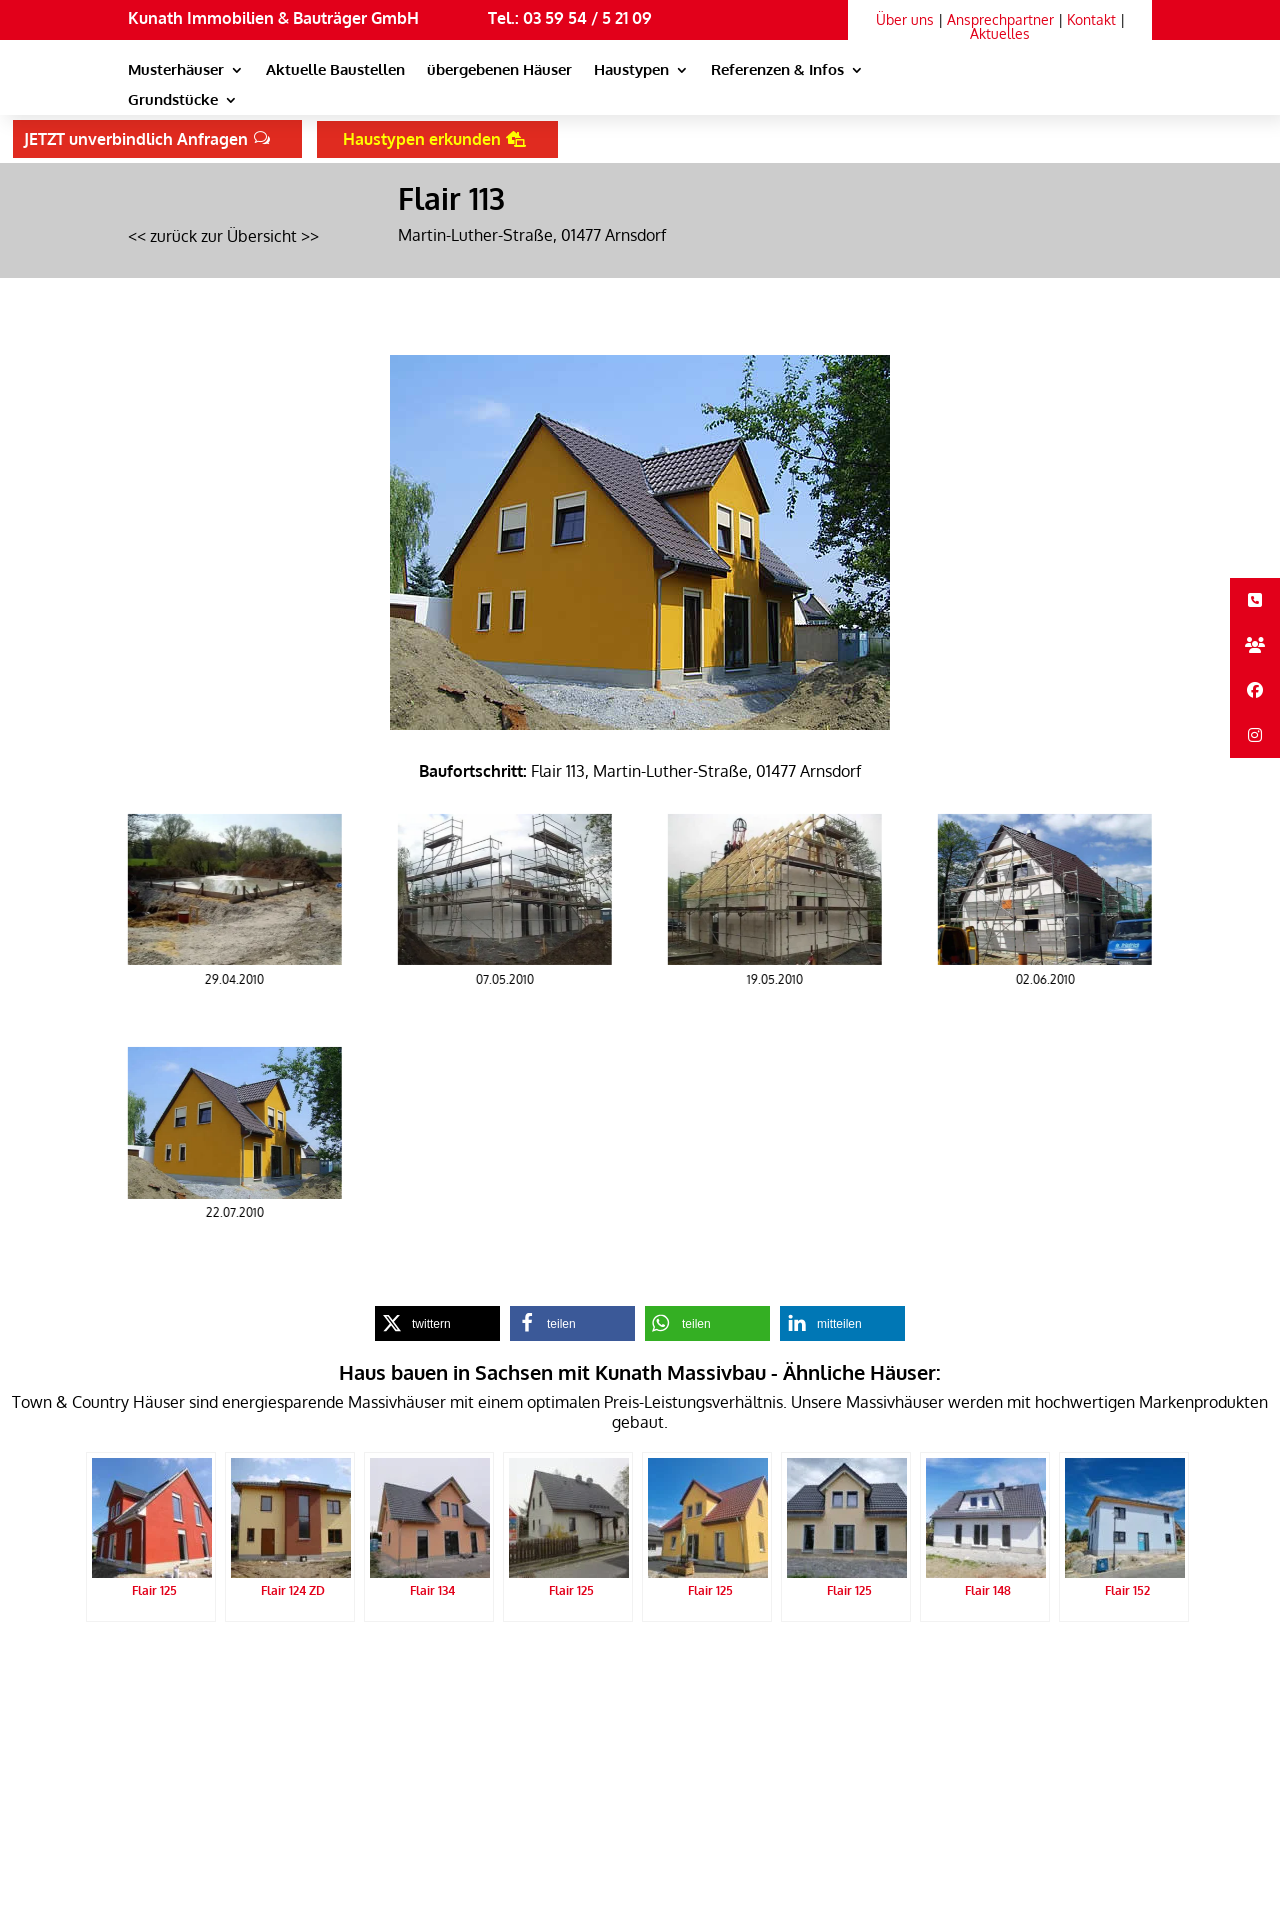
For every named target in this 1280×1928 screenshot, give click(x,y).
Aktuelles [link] (1000, 33)
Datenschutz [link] (345, 1671)
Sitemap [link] (492, 1671)
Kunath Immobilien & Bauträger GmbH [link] (273, 18)
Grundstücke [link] (173, 101)
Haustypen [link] (631, 71)
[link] (1012, 88)
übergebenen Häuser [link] (499, 71)
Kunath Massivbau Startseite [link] (212, 1671)
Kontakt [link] (1091, 19)
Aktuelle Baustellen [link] (335, 71)
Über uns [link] (905, 19)
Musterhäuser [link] (176, 71)
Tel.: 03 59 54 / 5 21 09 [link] (570, 18)
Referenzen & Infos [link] (777, 71)
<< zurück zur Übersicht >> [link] (223, 236)
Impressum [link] (425, 1671)
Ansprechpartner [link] (1000, 19)
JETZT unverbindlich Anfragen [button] (136, 139)
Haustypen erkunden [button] (422, 139)
